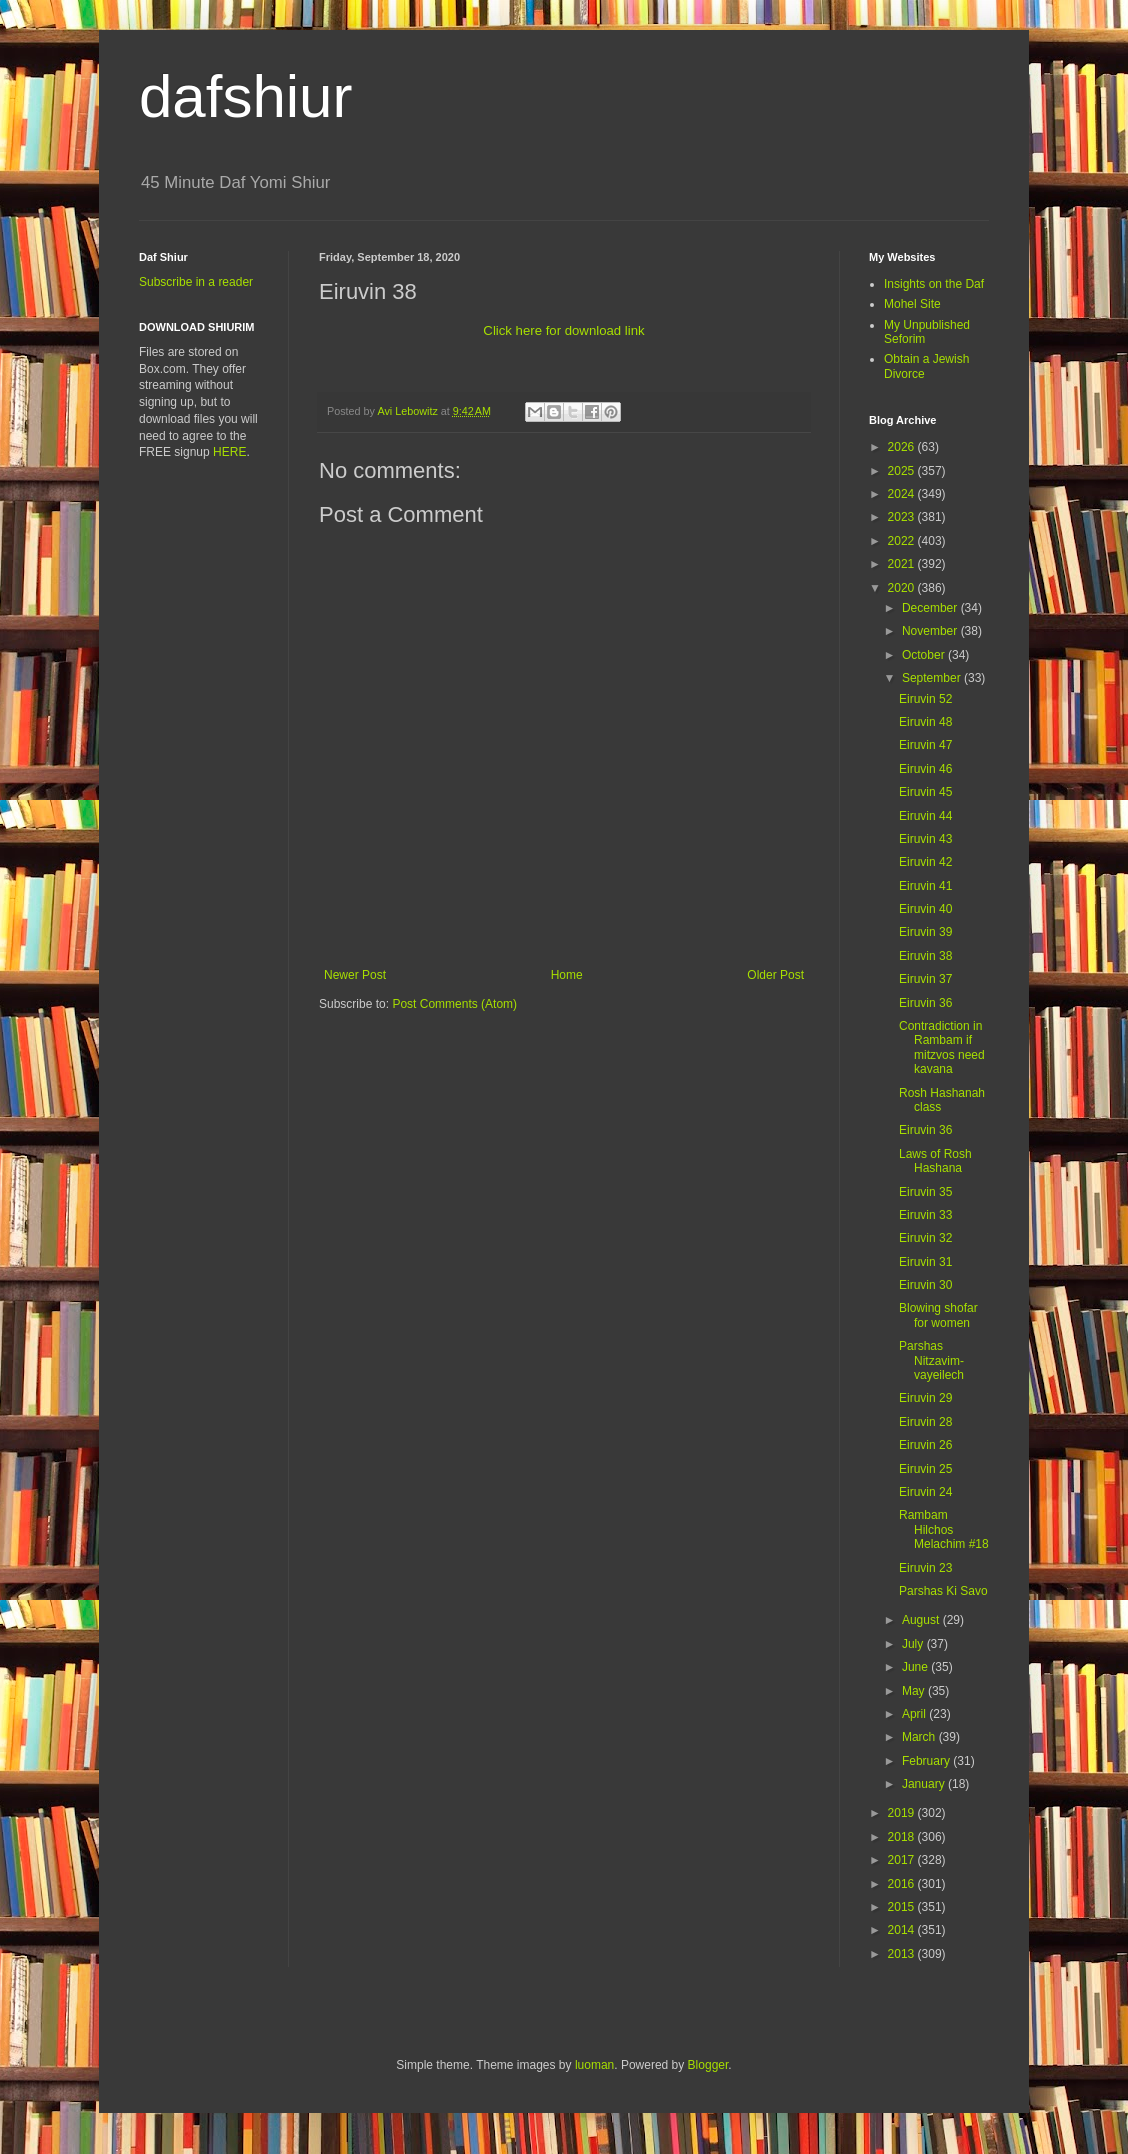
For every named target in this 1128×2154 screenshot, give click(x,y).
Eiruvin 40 (925, 909)
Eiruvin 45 (925, 792)
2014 (903, 1930)
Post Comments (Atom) (454, 1004)
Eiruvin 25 (925, 1469)
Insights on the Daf (934, 284)
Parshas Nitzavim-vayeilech (931, 1360)
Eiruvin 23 (925, 1568)
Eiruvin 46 (925, 769)
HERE (229, 452)
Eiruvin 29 (925, 1398)
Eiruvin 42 (925, 862)
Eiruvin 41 (925, 886)
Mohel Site (912, 304)
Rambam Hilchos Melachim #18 (944, 1529)
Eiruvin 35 (925, 1192)
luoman (594, 2065)
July (914, 1644)
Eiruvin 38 (925, 956)
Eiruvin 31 (925, 1262)
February (927, 1761)
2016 (903, 1884)
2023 (903, 517)
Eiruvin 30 (925, 1285)
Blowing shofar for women (938, 1315)
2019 (903, 1813)
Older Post (775, 975)
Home (567, 975)
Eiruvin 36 (925, 1003)
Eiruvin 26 (925, 1445)
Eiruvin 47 (925, 745)
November (931, 631)
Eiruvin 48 (925, 722)
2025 (903, 471)
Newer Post (355, 975)
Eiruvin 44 (925, 816)
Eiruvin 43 (925, 839)
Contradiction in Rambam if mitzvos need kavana (942, 1047)
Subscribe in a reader (196, 282)
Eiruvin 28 (925, 1422)
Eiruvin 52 (925, 699)
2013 (903, 1954)
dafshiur (245, 96)
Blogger (708, 2065)
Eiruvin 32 (925, 1238)
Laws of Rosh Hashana (935, 1161)
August (922, 1620)
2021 (903, 564)
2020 (903, 588)
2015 (903, 1907)
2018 (903, 1837)
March (920, 1737)
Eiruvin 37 (925, 979)
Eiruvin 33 (925, 1215)
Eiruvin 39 (925, 932)
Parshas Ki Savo (943, 1591)
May (915, 1691)
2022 (903, 541)
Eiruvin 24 (925, 1492)
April (915, 1714)
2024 (903, 494)
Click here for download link (563, 330)
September (933, 678)
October (925, 655)
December (931, 608)
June (916, 1667)
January (925, 1784)
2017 (903, 1860)
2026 (903, 447)
